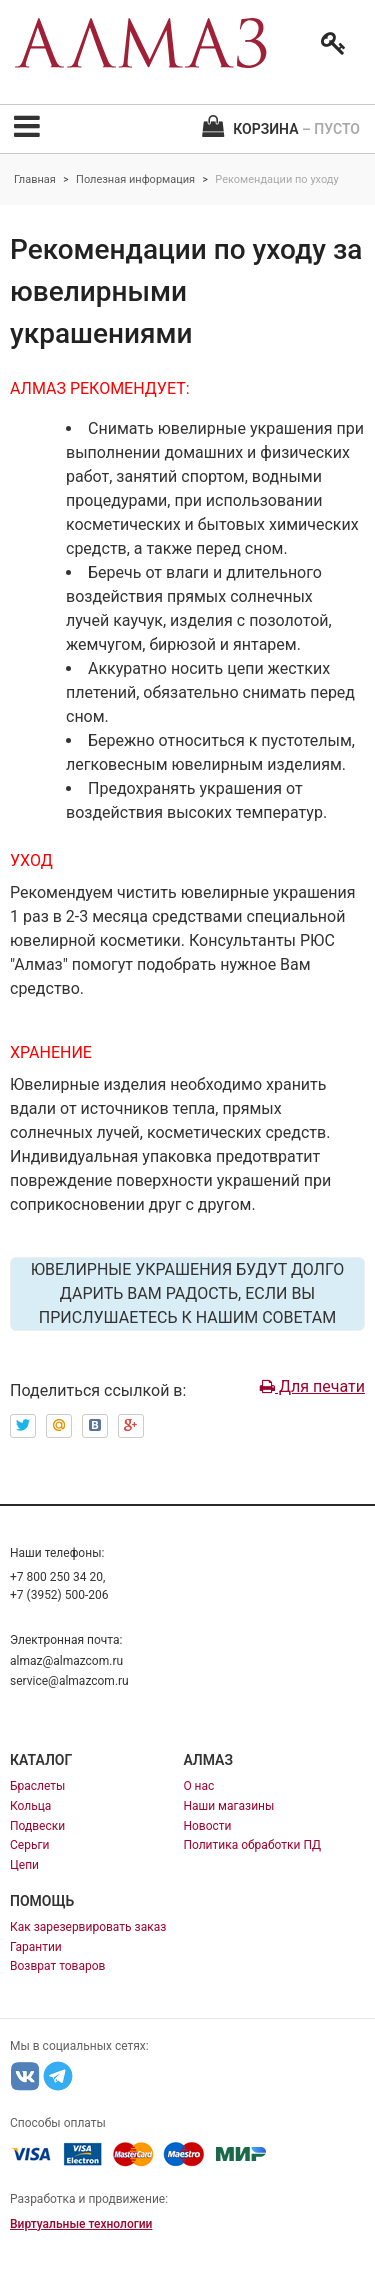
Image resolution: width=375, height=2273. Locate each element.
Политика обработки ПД (252, 1845)
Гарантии (36, 1947)
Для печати (312, 1386)
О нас (198, 1786)
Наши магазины (228, 1806)
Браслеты (37, 1786)
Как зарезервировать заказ (88, 1927)
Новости (207, 1826)
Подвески (37, 1826)
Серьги (29, 1845)
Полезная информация (135, 179)
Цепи (24, 1865)
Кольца (30, 1806)
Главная (35, 179)
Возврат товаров (57, 1966)
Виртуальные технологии (81, 2224)
